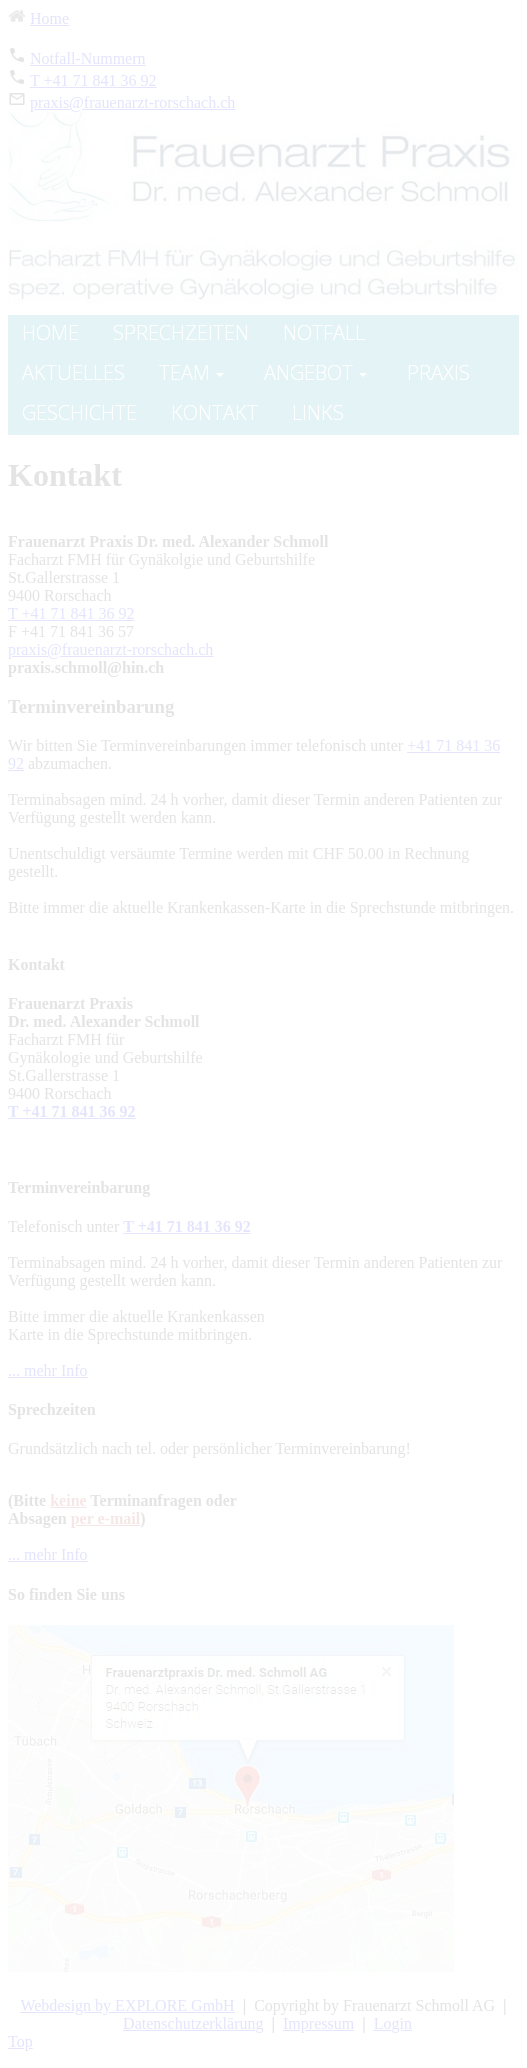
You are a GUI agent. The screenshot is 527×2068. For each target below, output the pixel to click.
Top (20, 2041)
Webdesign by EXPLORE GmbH (127, 2005)
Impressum (318, 2023)
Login (393, 2023)
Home (49, 18)
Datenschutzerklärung (193, 2023)
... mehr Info (48, 1370)
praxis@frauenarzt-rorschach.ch (132, 102)
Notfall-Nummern (88, 58)
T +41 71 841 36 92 (93, 80)
